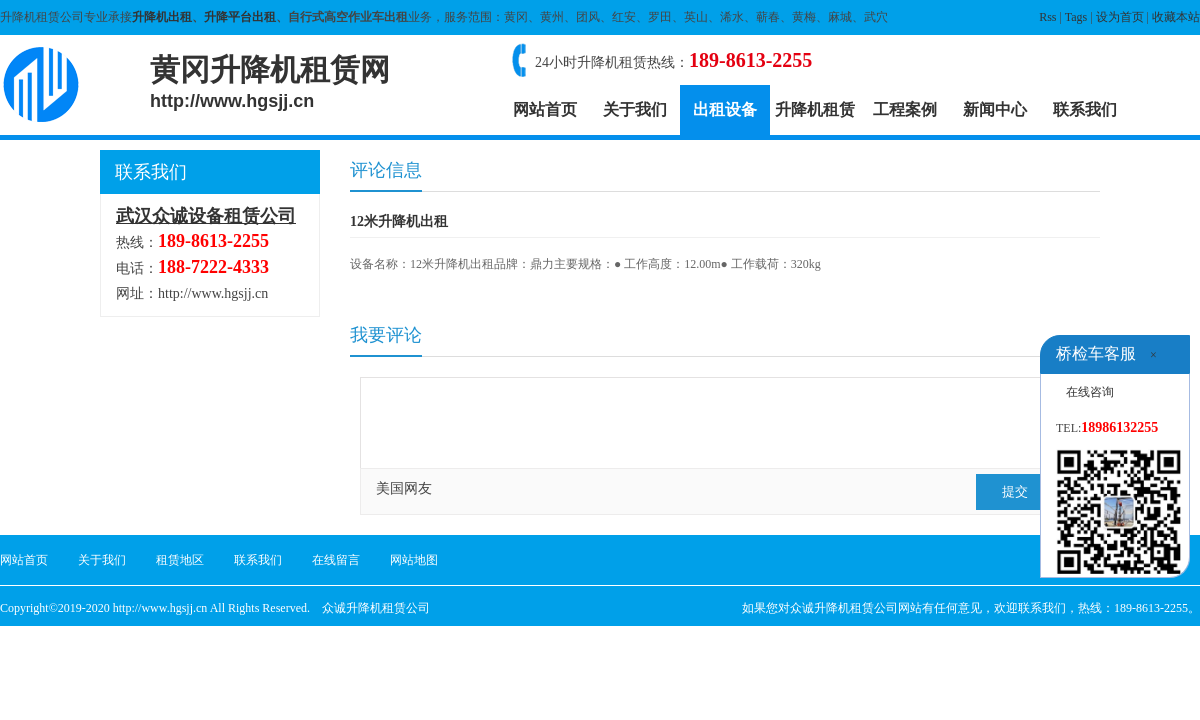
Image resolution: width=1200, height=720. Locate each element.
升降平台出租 (240, 17)
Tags (1076, 17)
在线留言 (336, 560)
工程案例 (905, 109)
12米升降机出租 (399, 221)
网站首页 (545, 109)
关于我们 (635, 109)
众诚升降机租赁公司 (376, 608)
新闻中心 (995, 109)
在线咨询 (1090, 392)
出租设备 (725, 109)
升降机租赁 (815, 109)
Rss (1047, 17)
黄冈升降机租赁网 (270, 82)
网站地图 (414, 560)
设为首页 (1120, 17)
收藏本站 (1176, 17)
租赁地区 (180, 560)
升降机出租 (162, 17)
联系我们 (1085, 109)
